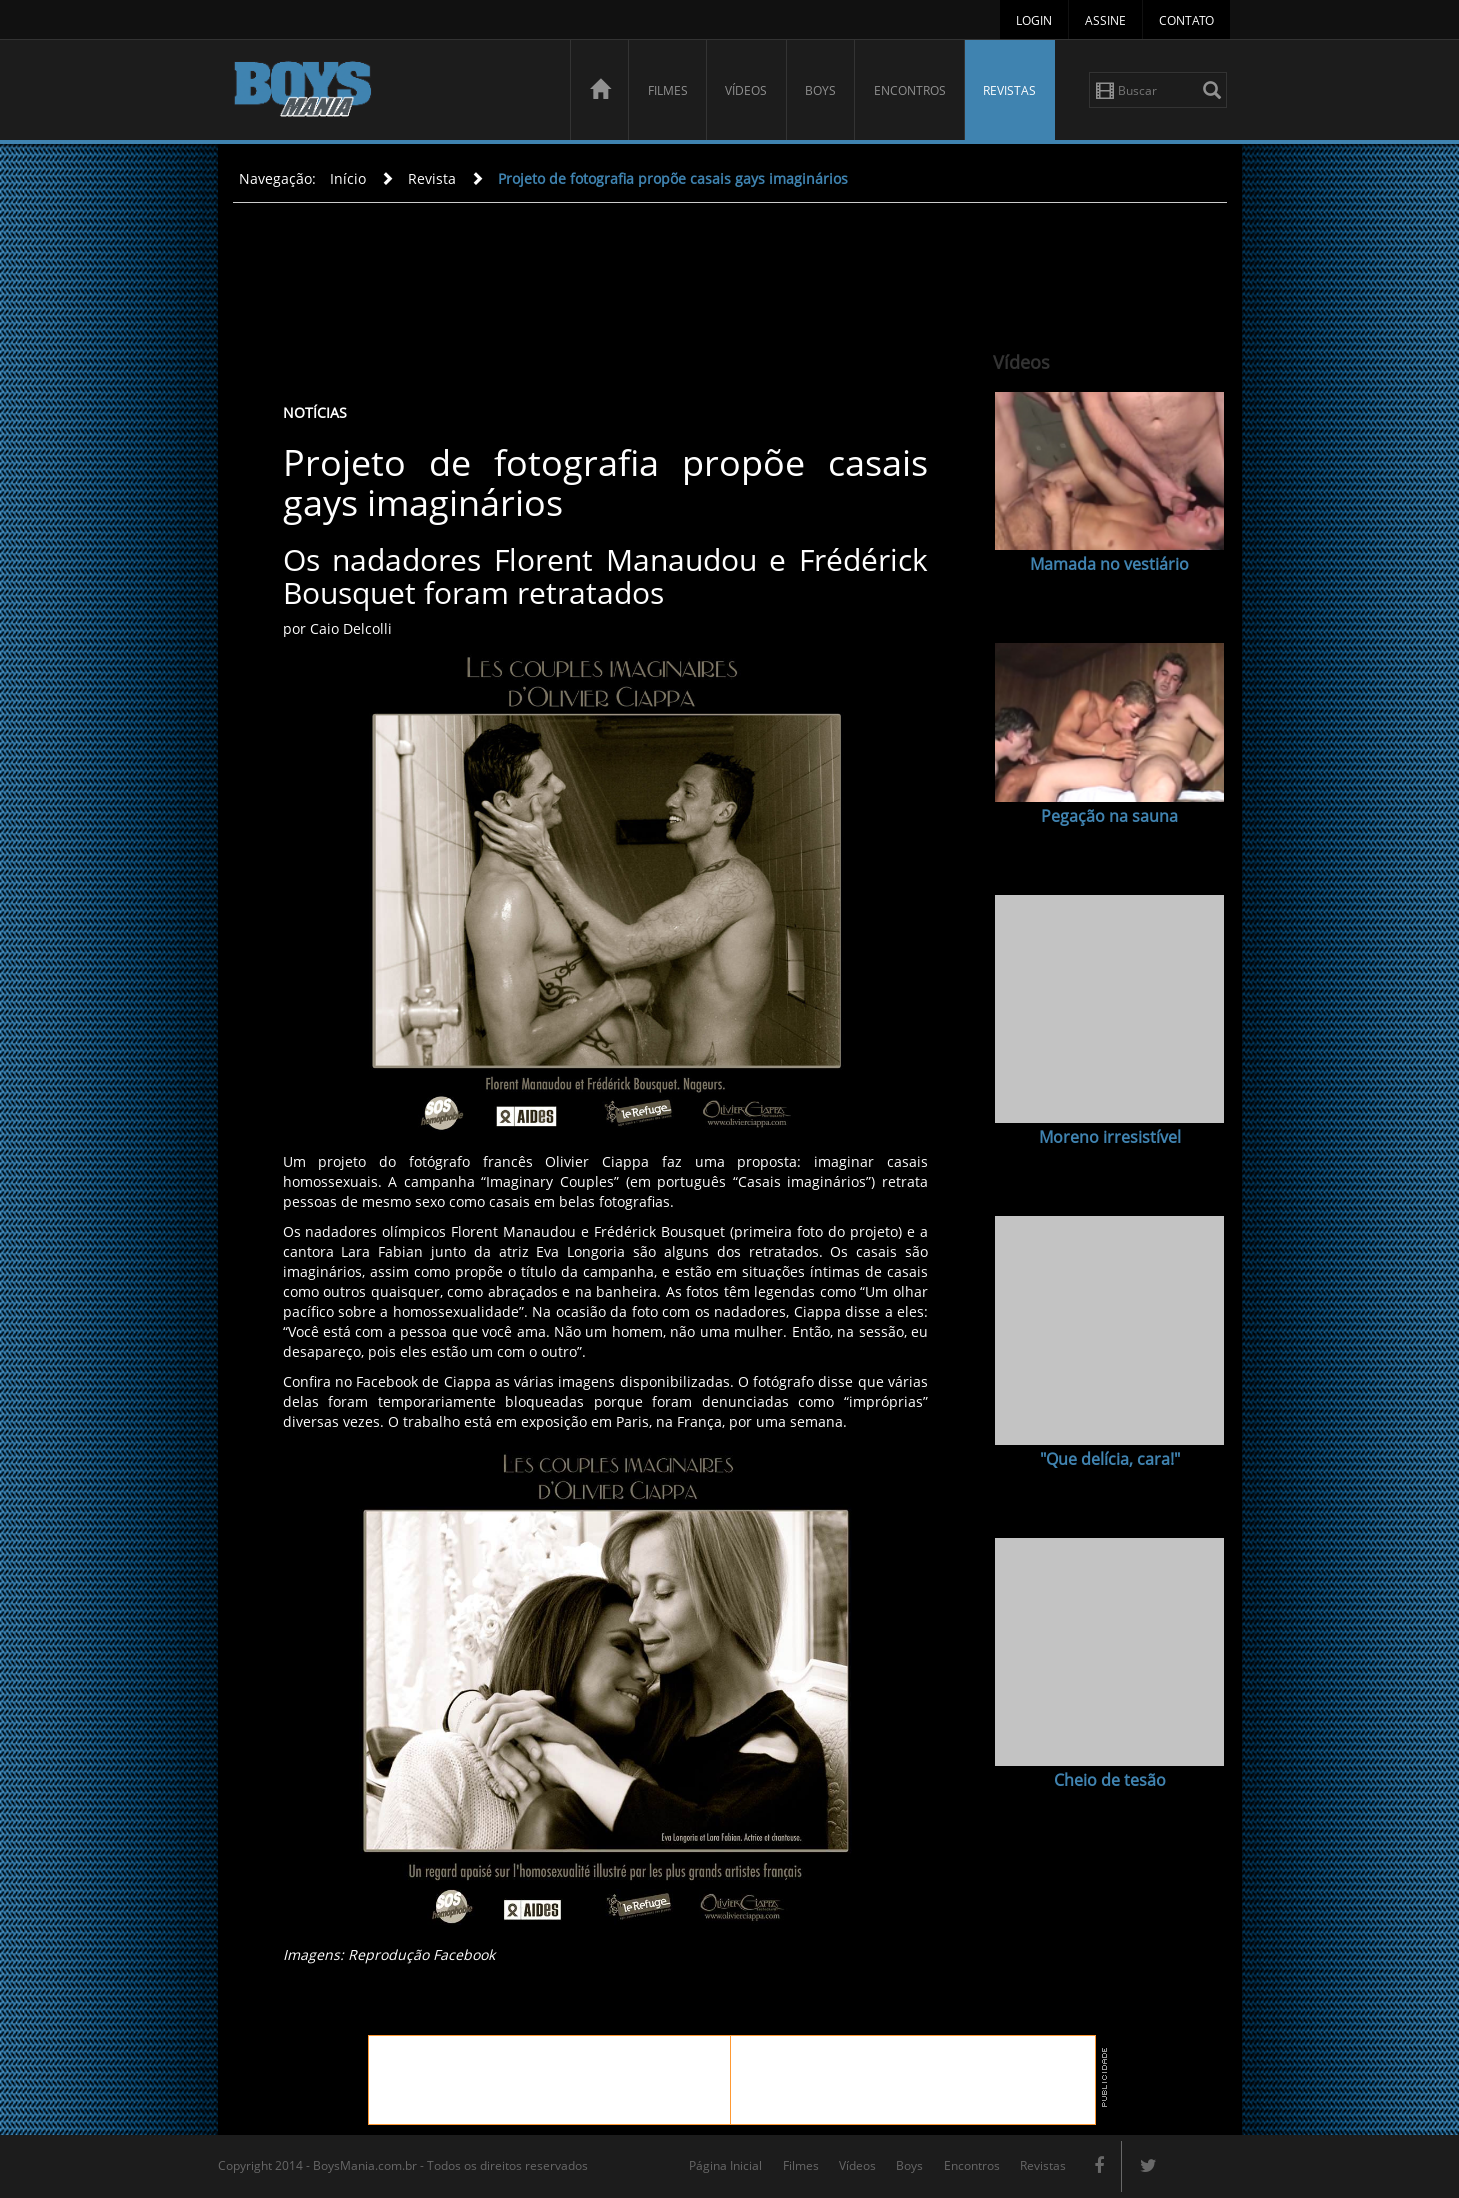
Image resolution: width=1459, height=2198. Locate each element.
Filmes (668, 90)
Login (1034, 20)
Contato (1186, 20)
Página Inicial (725, 2165)
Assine (1105, 20)
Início (348, 178)
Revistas (1009, 90)
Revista (432, 178)
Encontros (910, 90)
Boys (820, 90)
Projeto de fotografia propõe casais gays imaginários (673, 178)
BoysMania (391, 92)
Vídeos (746, 90)
